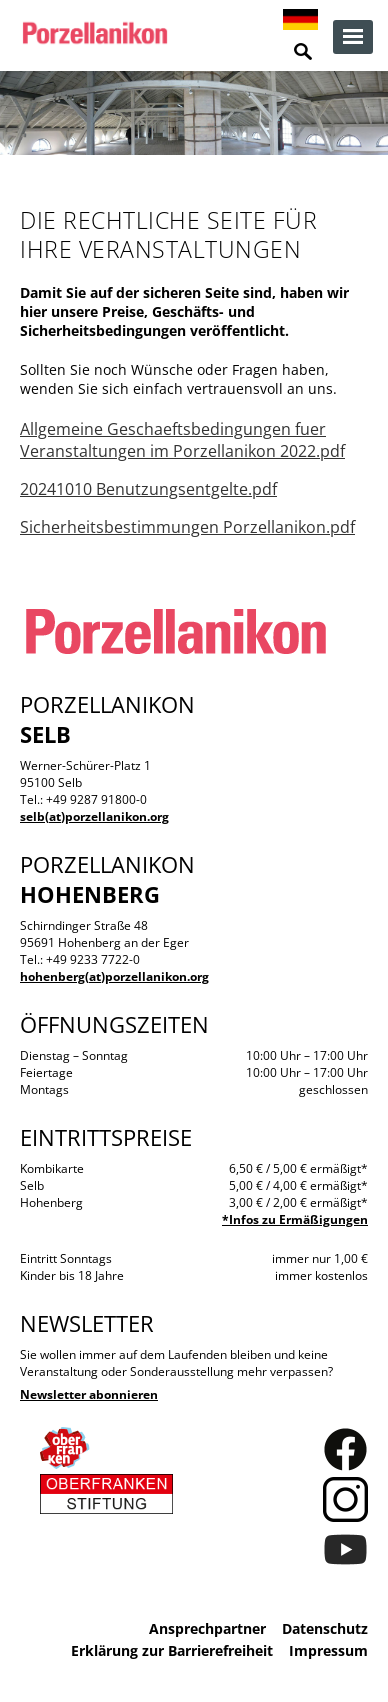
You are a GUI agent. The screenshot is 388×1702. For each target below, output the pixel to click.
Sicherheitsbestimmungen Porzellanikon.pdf (187, 527)
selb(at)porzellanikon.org (94, 816)
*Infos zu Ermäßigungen (295, 1219)
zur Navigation (353, 37)
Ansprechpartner (207, 1628)
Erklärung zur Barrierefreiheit (172, 1650)
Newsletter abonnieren (89, 1394)
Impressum (328, 1650)
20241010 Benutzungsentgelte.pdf (148, 489)
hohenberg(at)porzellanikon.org (114, 976)
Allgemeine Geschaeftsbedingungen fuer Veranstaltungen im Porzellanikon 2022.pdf (182, 440)
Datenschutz (325, 1628)
